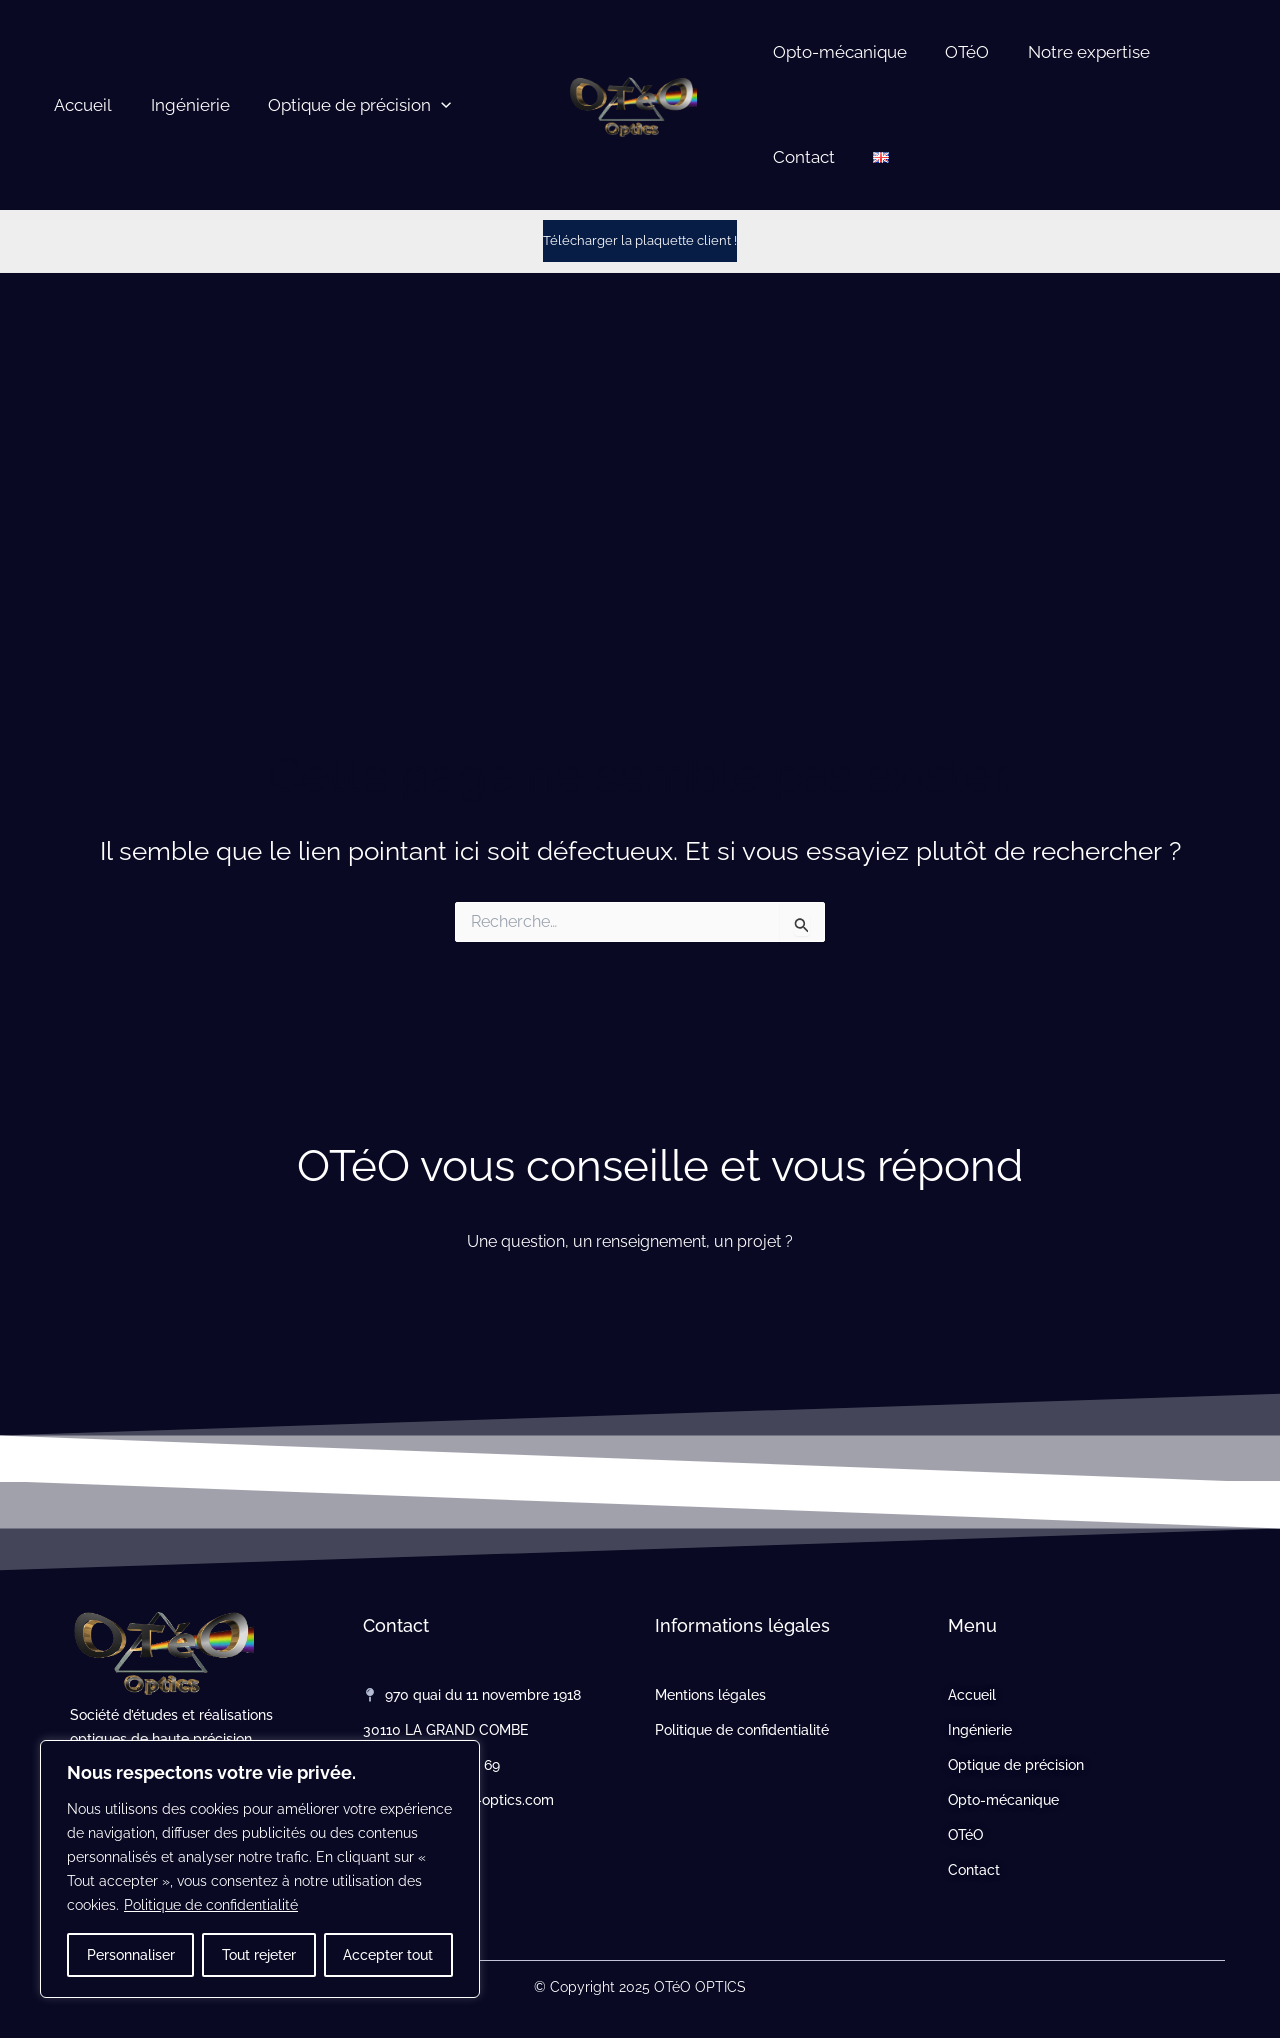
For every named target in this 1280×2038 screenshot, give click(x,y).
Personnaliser (131, 1955)
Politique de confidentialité (211, 1905)
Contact (802, 157)
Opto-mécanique (838, 52)
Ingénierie (183, 105)
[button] (430, 105)
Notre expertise (1078, 52)
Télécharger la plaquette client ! (640, 240)
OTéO (961, 52)
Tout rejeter (259, 1955)
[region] (260, 1869)
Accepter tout (388, 1955)
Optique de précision (348, 105)
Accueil (81, 105)
